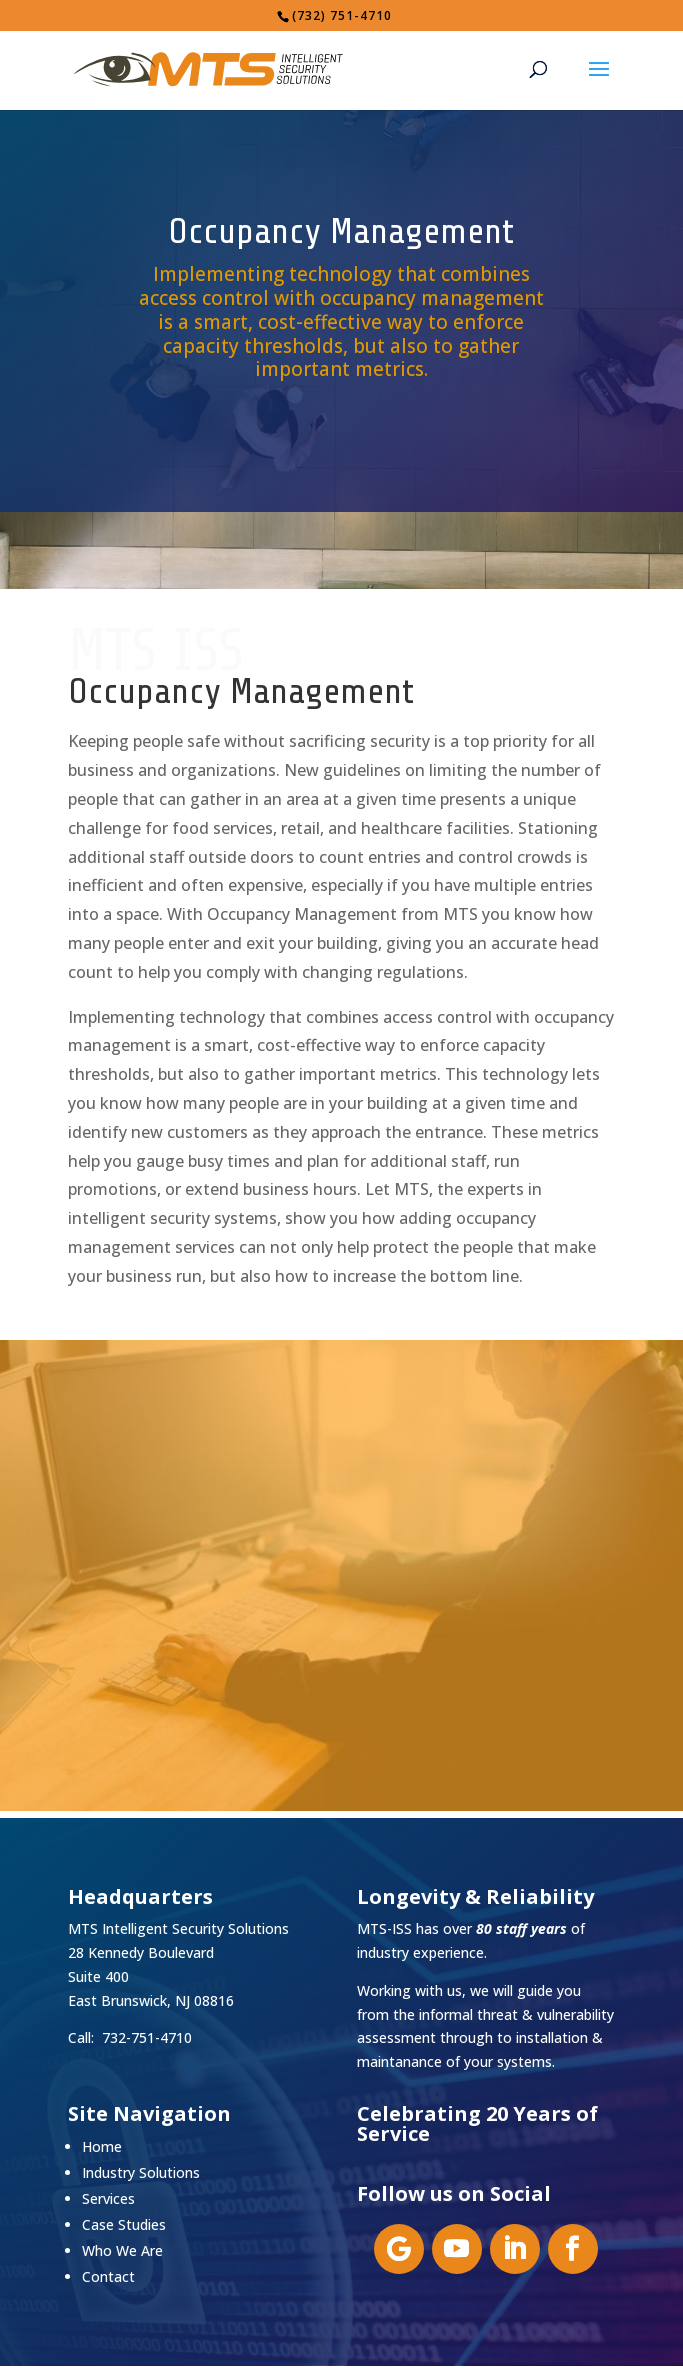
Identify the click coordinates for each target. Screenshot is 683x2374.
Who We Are (122, 2250)
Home (102, 2146)
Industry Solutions (141, 2172)
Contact (108, 2276)
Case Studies (124, 2224)
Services (108, 2198)
